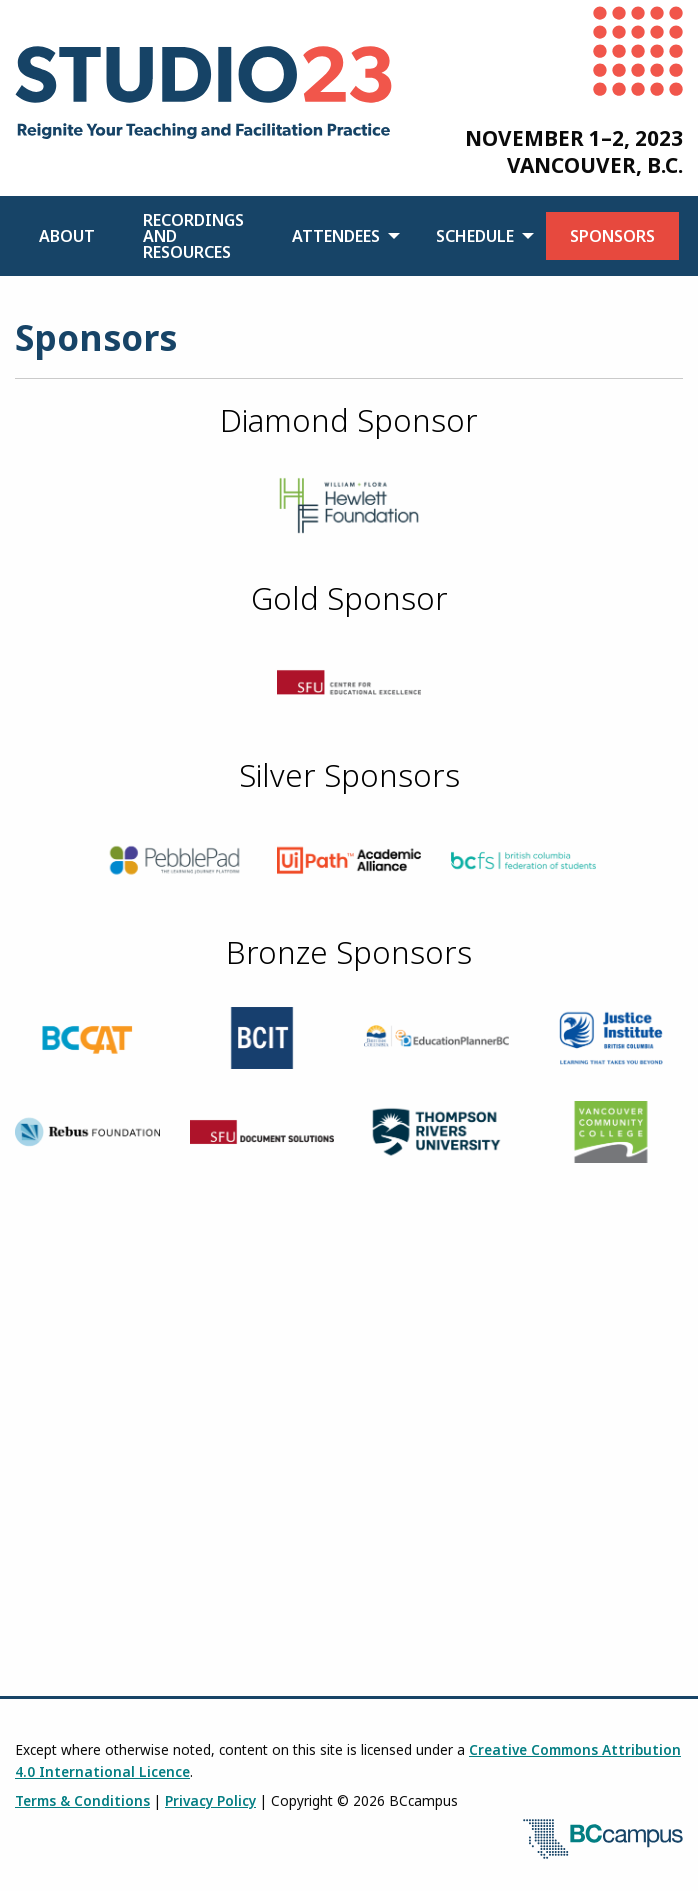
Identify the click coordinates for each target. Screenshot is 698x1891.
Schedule (475, 236)
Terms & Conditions (82, 1800)
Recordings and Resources (193, 236)
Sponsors (612, 236)
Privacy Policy (210, 1800)
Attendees (336, 236)
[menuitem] (67, 236)
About (67, 236)
